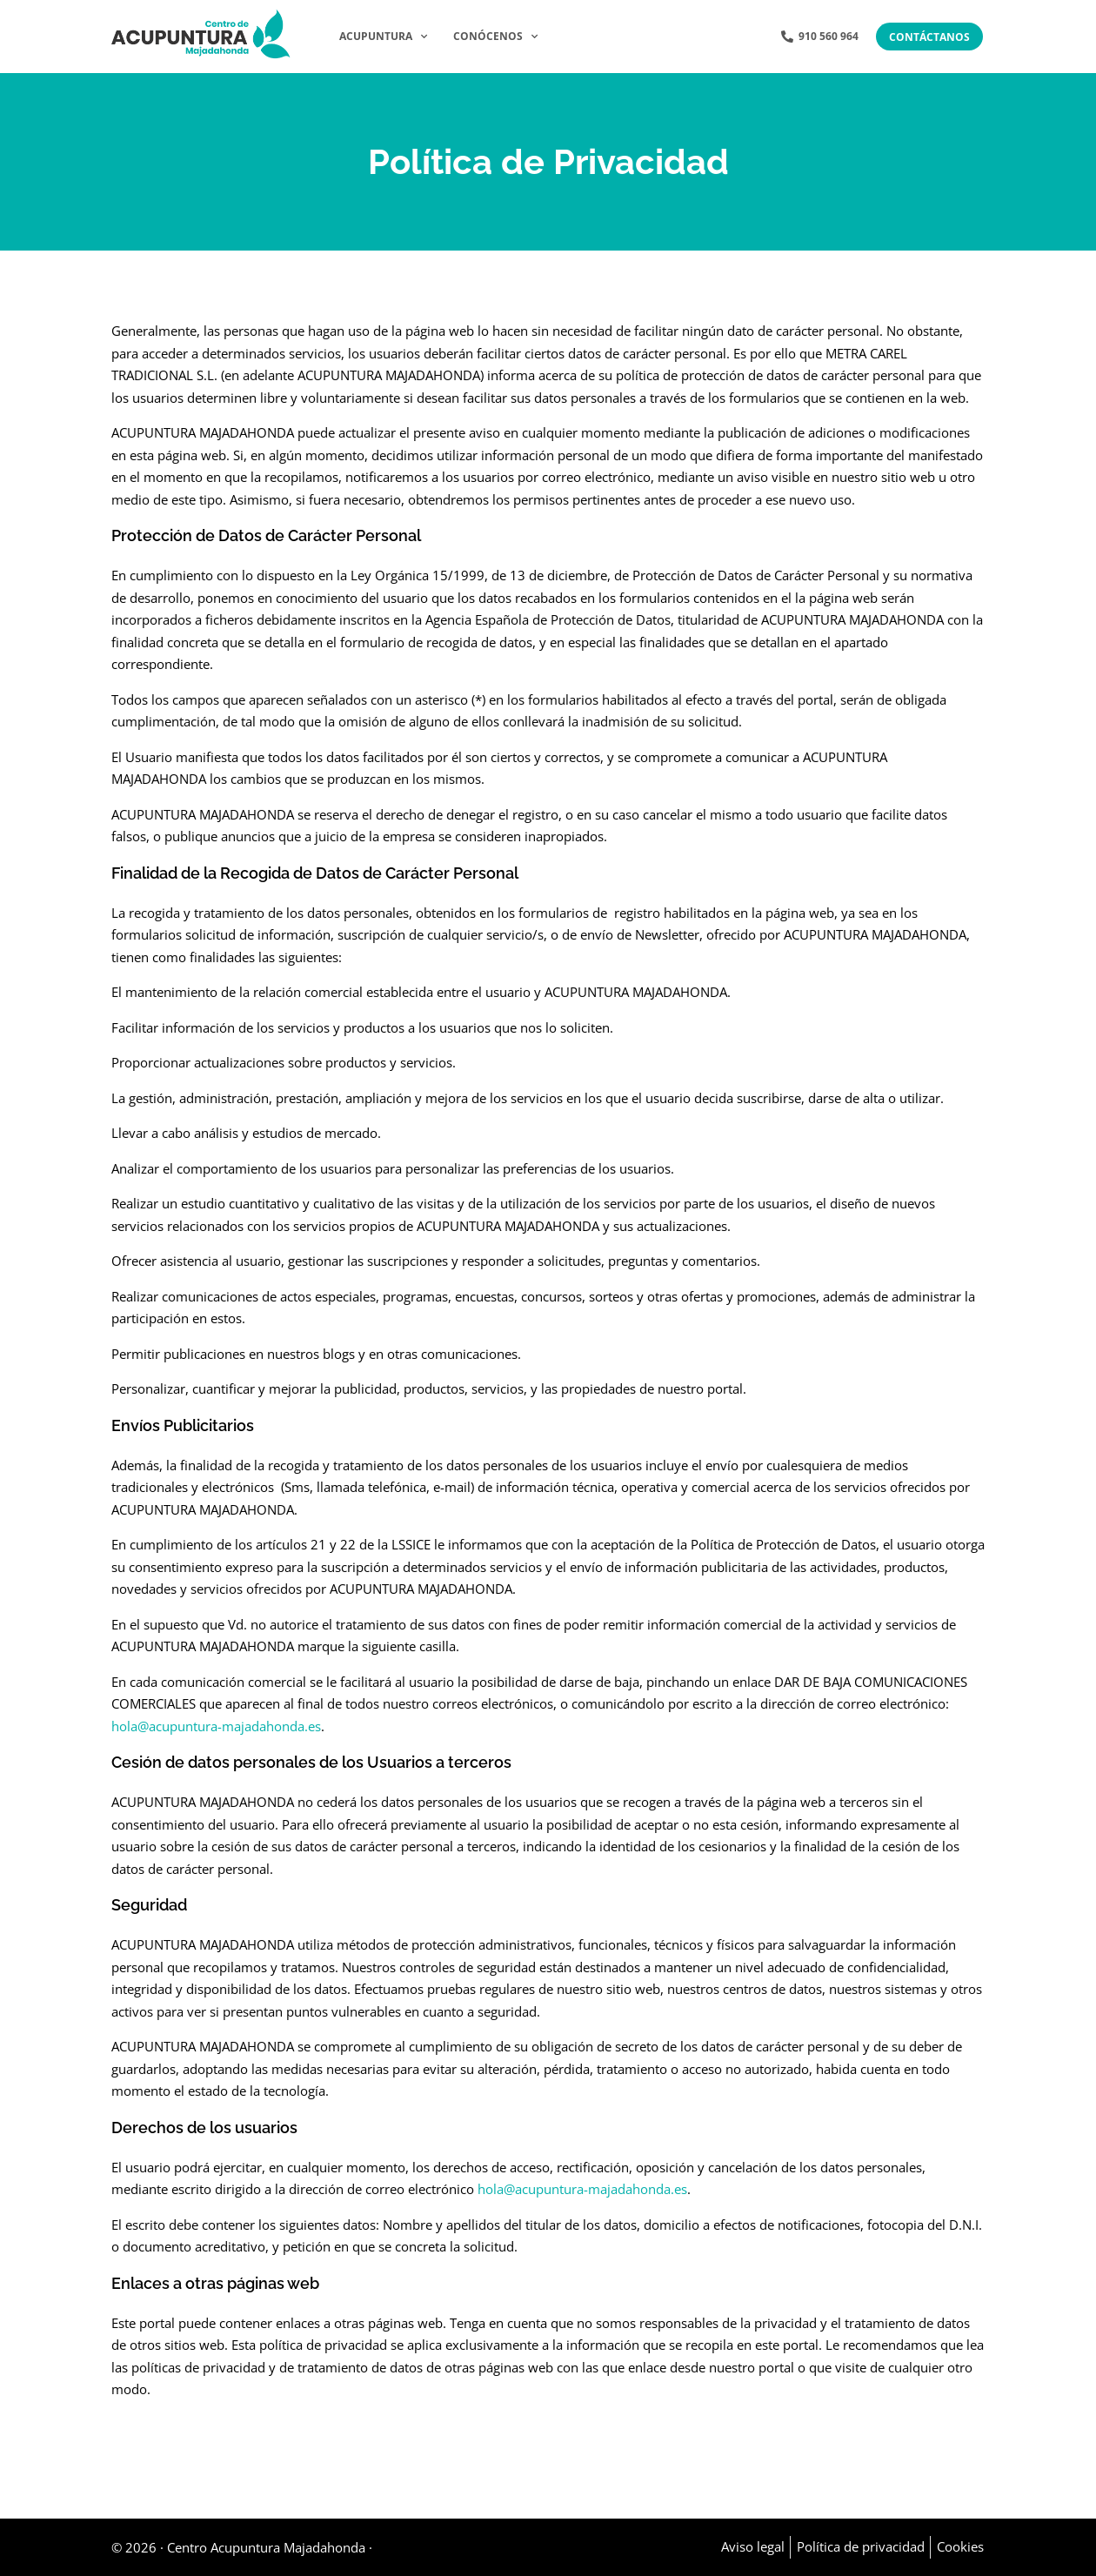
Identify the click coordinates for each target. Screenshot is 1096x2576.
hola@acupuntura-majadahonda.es (216, 1726)
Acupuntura (383, 36)
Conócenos (495, 36)
